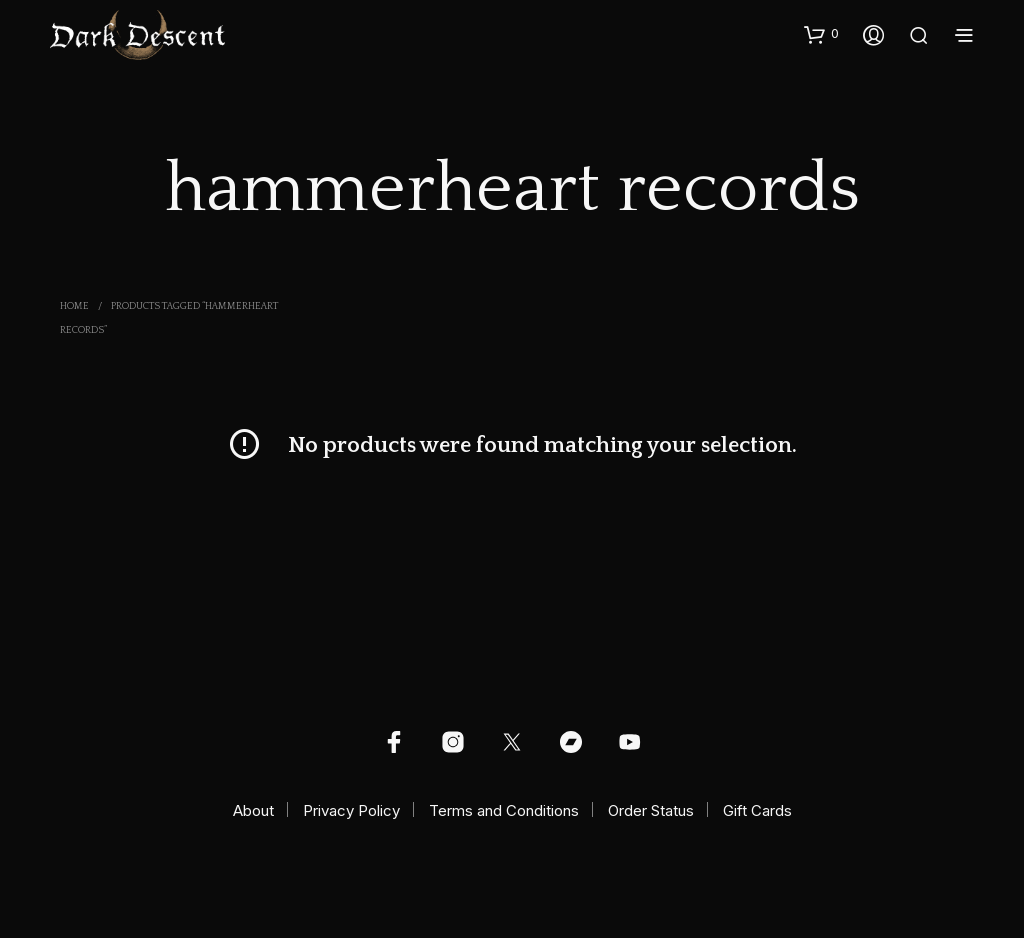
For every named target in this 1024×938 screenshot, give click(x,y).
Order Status (651, 810)
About (253, 810)
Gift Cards (757, 810)
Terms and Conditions (504, 810)
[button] (821, 34)
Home (74, 306)
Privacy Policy (351, 810)
